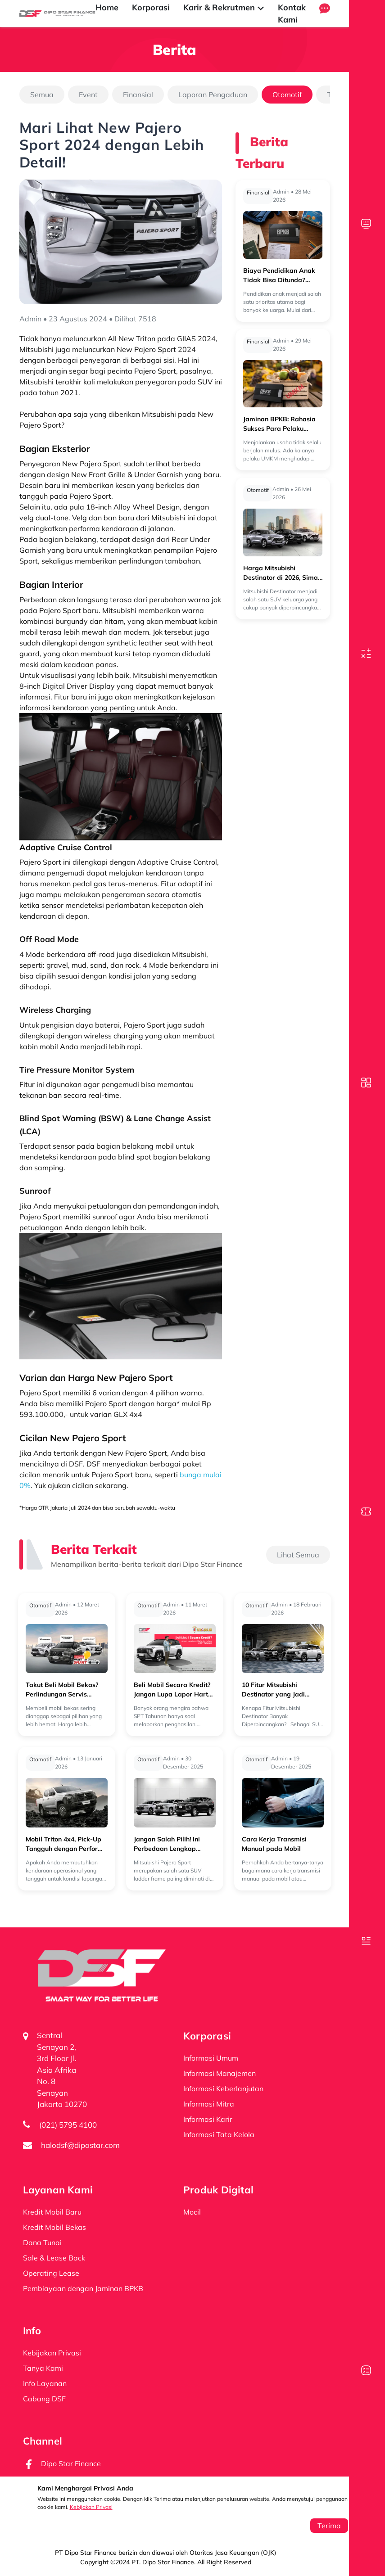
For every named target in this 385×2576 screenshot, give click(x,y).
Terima (329, 2525)
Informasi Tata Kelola (218, 2134)
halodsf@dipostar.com (80, 2145)
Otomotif (287, 94)
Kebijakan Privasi (91, 2507)
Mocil (192, 2211)
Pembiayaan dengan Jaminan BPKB (83, 2288)
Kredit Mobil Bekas (54, 2227)
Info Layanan (45, 2383)
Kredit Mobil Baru (52, 2211)
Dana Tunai (42, 2242)
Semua (42, 94)
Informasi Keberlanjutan (223, 2088)
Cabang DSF (44, 2398)
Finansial (138, 94)
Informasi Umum (210, 2057)
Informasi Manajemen (219, 2073)
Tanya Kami (43, 2368)
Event (88, 94)
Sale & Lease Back (54, 2257)
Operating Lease (51, 2273)
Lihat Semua (298, 1554)
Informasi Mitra (208, 2103)
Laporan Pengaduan (212, 94)
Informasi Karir (207, 2119)
